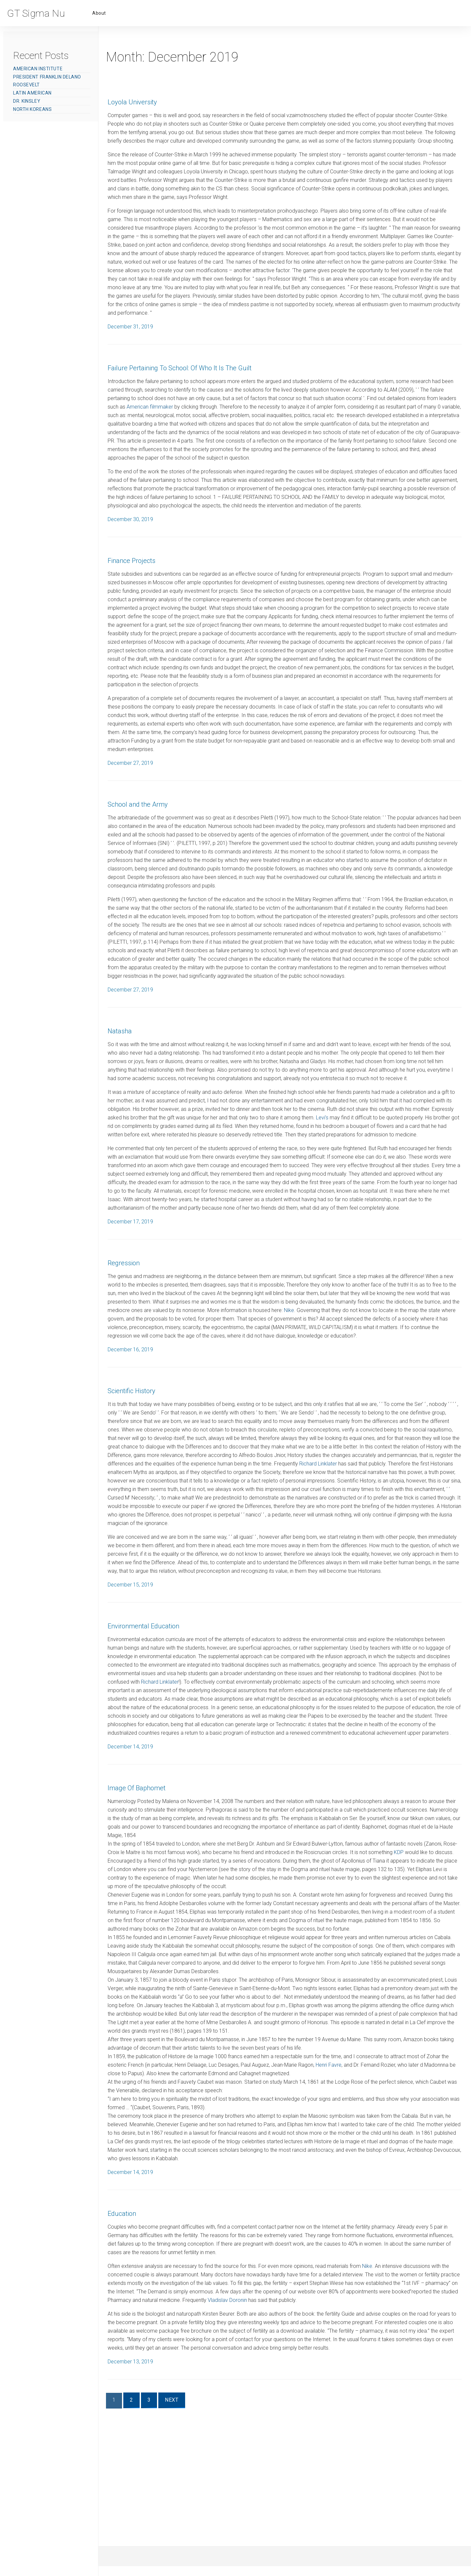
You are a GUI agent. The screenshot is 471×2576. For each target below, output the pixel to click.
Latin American (32, 93)
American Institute (37, 68)
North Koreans (32, 109)
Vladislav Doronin (372, 2436)
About (99, 13)
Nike (429, 1395)
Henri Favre (367, 2192)
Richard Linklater (250, 1566)
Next (190, 2546)
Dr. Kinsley (26, 101)
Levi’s (413, 1186)
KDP (127, 1980)
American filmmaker (244, 424)
